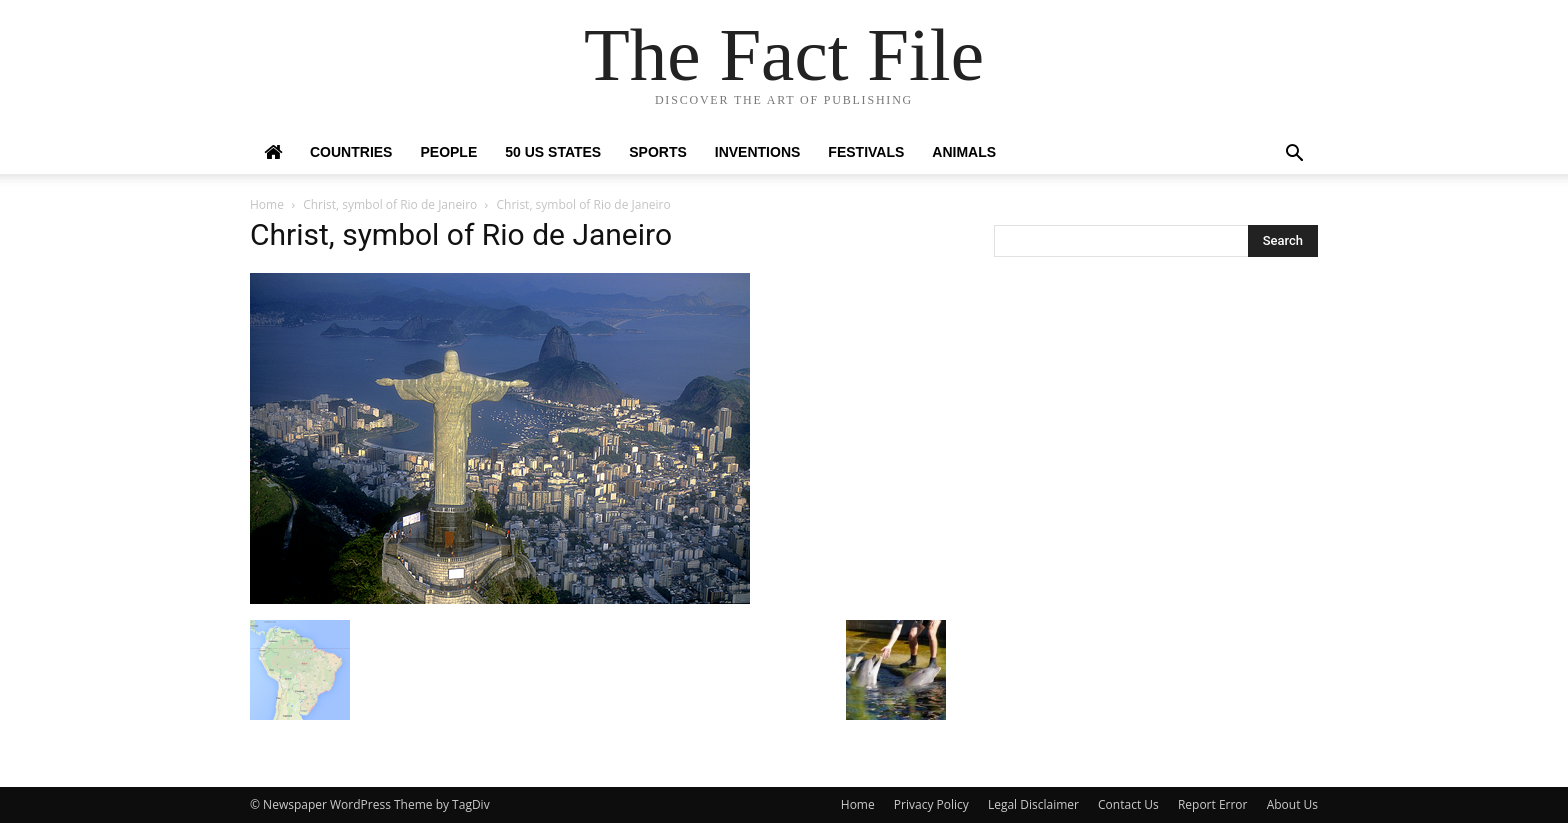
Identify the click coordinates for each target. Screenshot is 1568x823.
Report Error (1213, 804)
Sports (658, 152)
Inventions (758, 152)
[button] (1294, 155)
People (448, 152)
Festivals (866, 152)
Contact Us (1128, 804)
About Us (1292, 804)
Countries (351, 152)
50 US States (553, 152)
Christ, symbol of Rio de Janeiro (390, 204)
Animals (964, 152)
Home (267, 204)
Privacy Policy (931, 804)
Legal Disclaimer (1033, 804)
